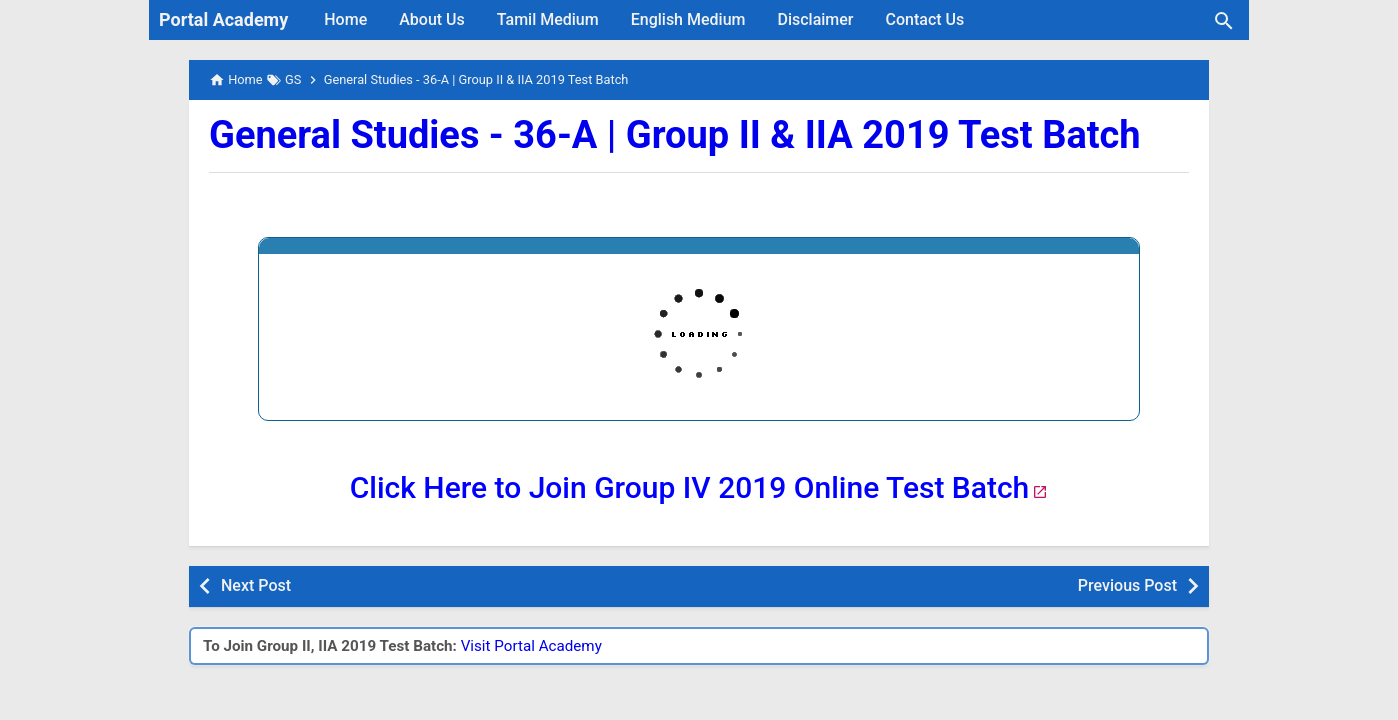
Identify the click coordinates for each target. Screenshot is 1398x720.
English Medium (688, 19)
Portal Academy (223, 19)
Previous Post (1127, 585)
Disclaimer (815, 19)
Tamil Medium (548, 19)
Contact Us (925, 19)
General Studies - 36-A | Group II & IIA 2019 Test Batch (675, 135)
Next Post (256, 585)
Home (345, 19)
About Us (432, 19)
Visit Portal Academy (531, 646)
